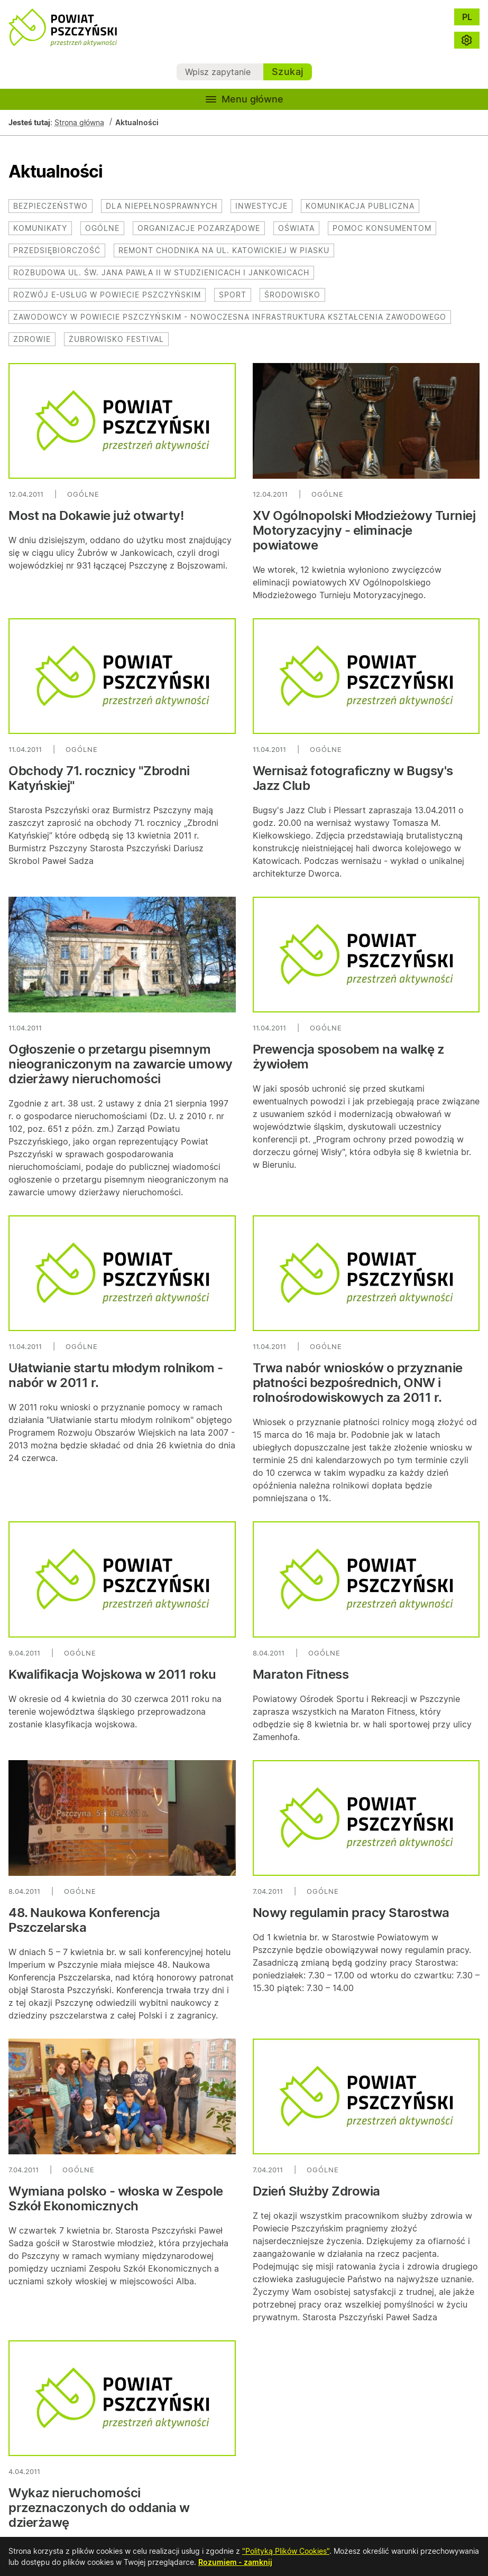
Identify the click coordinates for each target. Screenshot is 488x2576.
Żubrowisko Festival (116, 338)
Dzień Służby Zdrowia (316, 2191)
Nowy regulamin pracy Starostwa (351, 1912)
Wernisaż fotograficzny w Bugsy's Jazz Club (353, 778)
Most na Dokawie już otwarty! (95, 515)
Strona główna (79, 122)
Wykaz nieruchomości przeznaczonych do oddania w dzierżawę (99, 2507)
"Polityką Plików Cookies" (285, 2550)
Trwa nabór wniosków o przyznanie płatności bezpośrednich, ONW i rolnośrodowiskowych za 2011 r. (358, 1382)
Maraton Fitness (301, 1674)
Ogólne (102, 228)
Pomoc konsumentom (382, 228)
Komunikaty (40, 228)
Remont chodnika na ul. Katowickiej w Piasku (223, 250)
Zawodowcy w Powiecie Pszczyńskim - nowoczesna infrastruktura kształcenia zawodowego (229, 316)
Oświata (296, 228)
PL (467, 17)
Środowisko (292, 294)
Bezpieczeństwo (50, 205)
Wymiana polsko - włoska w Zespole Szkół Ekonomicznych (115, 2198)
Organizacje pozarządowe (198, 228)
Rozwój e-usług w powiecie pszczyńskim (107, 294)
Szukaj (287, 71)
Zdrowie (32, 338)
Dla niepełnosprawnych (161, 205)
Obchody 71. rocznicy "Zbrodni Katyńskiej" (99, 778)
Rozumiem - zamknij (235, 2562)
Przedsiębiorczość (56, 250)
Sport (232, 294)
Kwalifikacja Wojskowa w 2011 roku (112, 1674)
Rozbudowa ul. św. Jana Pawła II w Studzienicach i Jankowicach (161, 272)
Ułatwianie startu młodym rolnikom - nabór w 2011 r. (115, 1375)
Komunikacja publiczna (360, 205)
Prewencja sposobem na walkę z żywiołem (348, 1056)
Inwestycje (261, 205)
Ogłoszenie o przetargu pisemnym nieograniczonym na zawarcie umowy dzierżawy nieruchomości (120, 1063)
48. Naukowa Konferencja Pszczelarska (84, 1920)
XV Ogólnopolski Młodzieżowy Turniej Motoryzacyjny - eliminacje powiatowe (364, 530)
